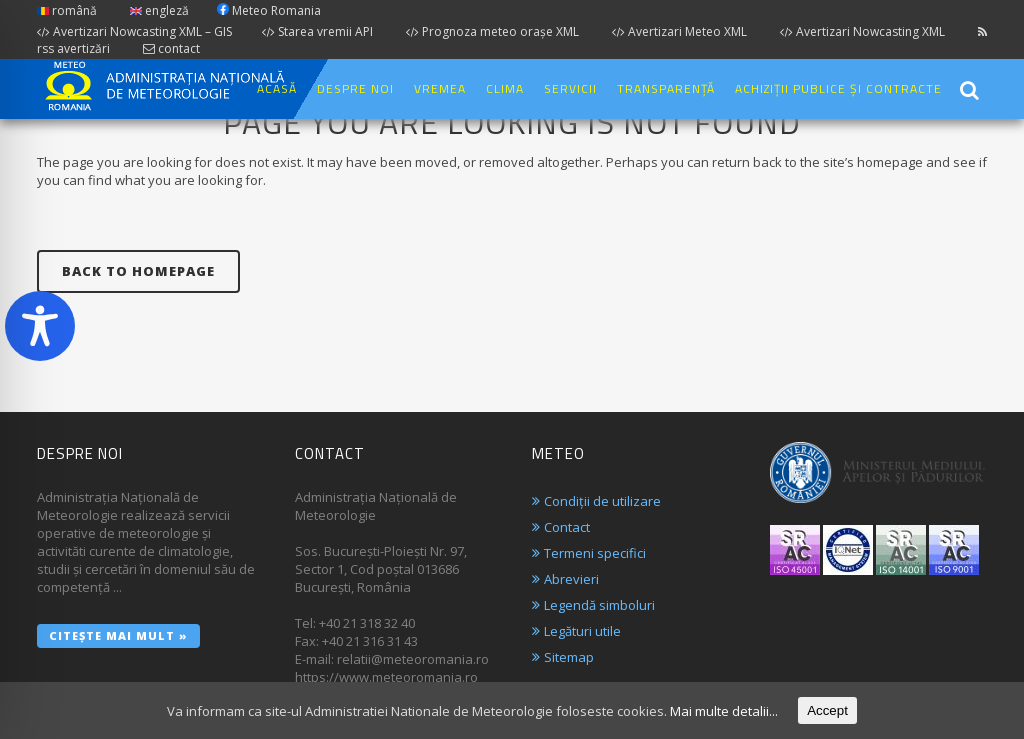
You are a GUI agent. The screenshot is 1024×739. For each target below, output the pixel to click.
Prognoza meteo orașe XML (492, 31)
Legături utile (582, 631)
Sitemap (569, 657)
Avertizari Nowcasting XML (862, 31)
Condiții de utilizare (602, 501)
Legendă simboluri (599, 605)
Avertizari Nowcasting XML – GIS (134, 31)
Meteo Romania (269, 10)
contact (171, 48)
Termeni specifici (595, 553)
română (67, 10)
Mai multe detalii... (724, 711)
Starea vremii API (317, 31)
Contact (567, 527)
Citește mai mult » (118, 635)
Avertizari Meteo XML (679, 31)
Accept (827, 710)
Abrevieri (571, 579)
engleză (159, 10)
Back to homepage (138, 271)
